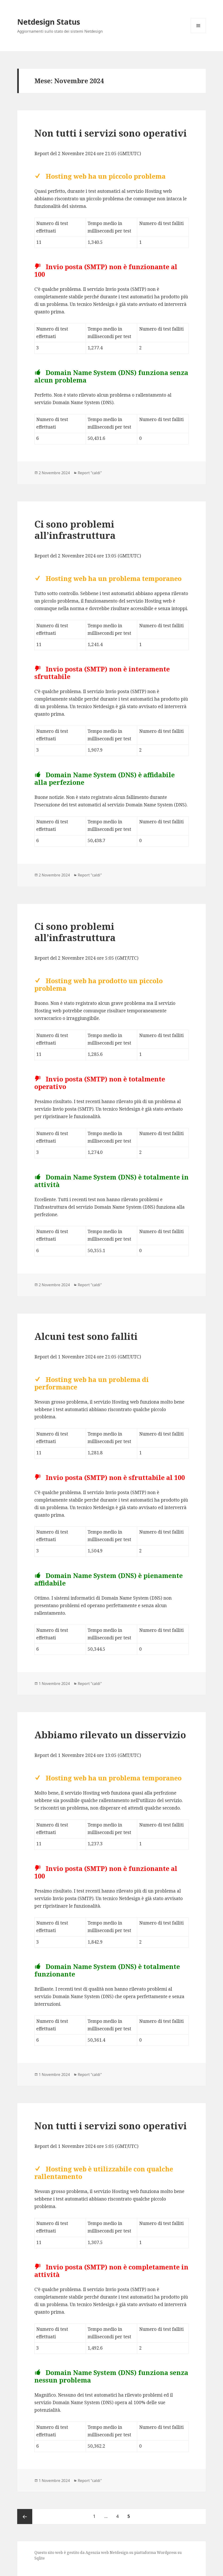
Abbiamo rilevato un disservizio (110, 1734)
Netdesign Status (48, 22)
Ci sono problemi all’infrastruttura (75, 529)
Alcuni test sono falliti (86, 1336)
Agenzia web (97, 2552)
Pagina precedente (24, 2516)
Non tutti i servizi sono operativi (110, 133)
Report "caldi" (90, 472)
